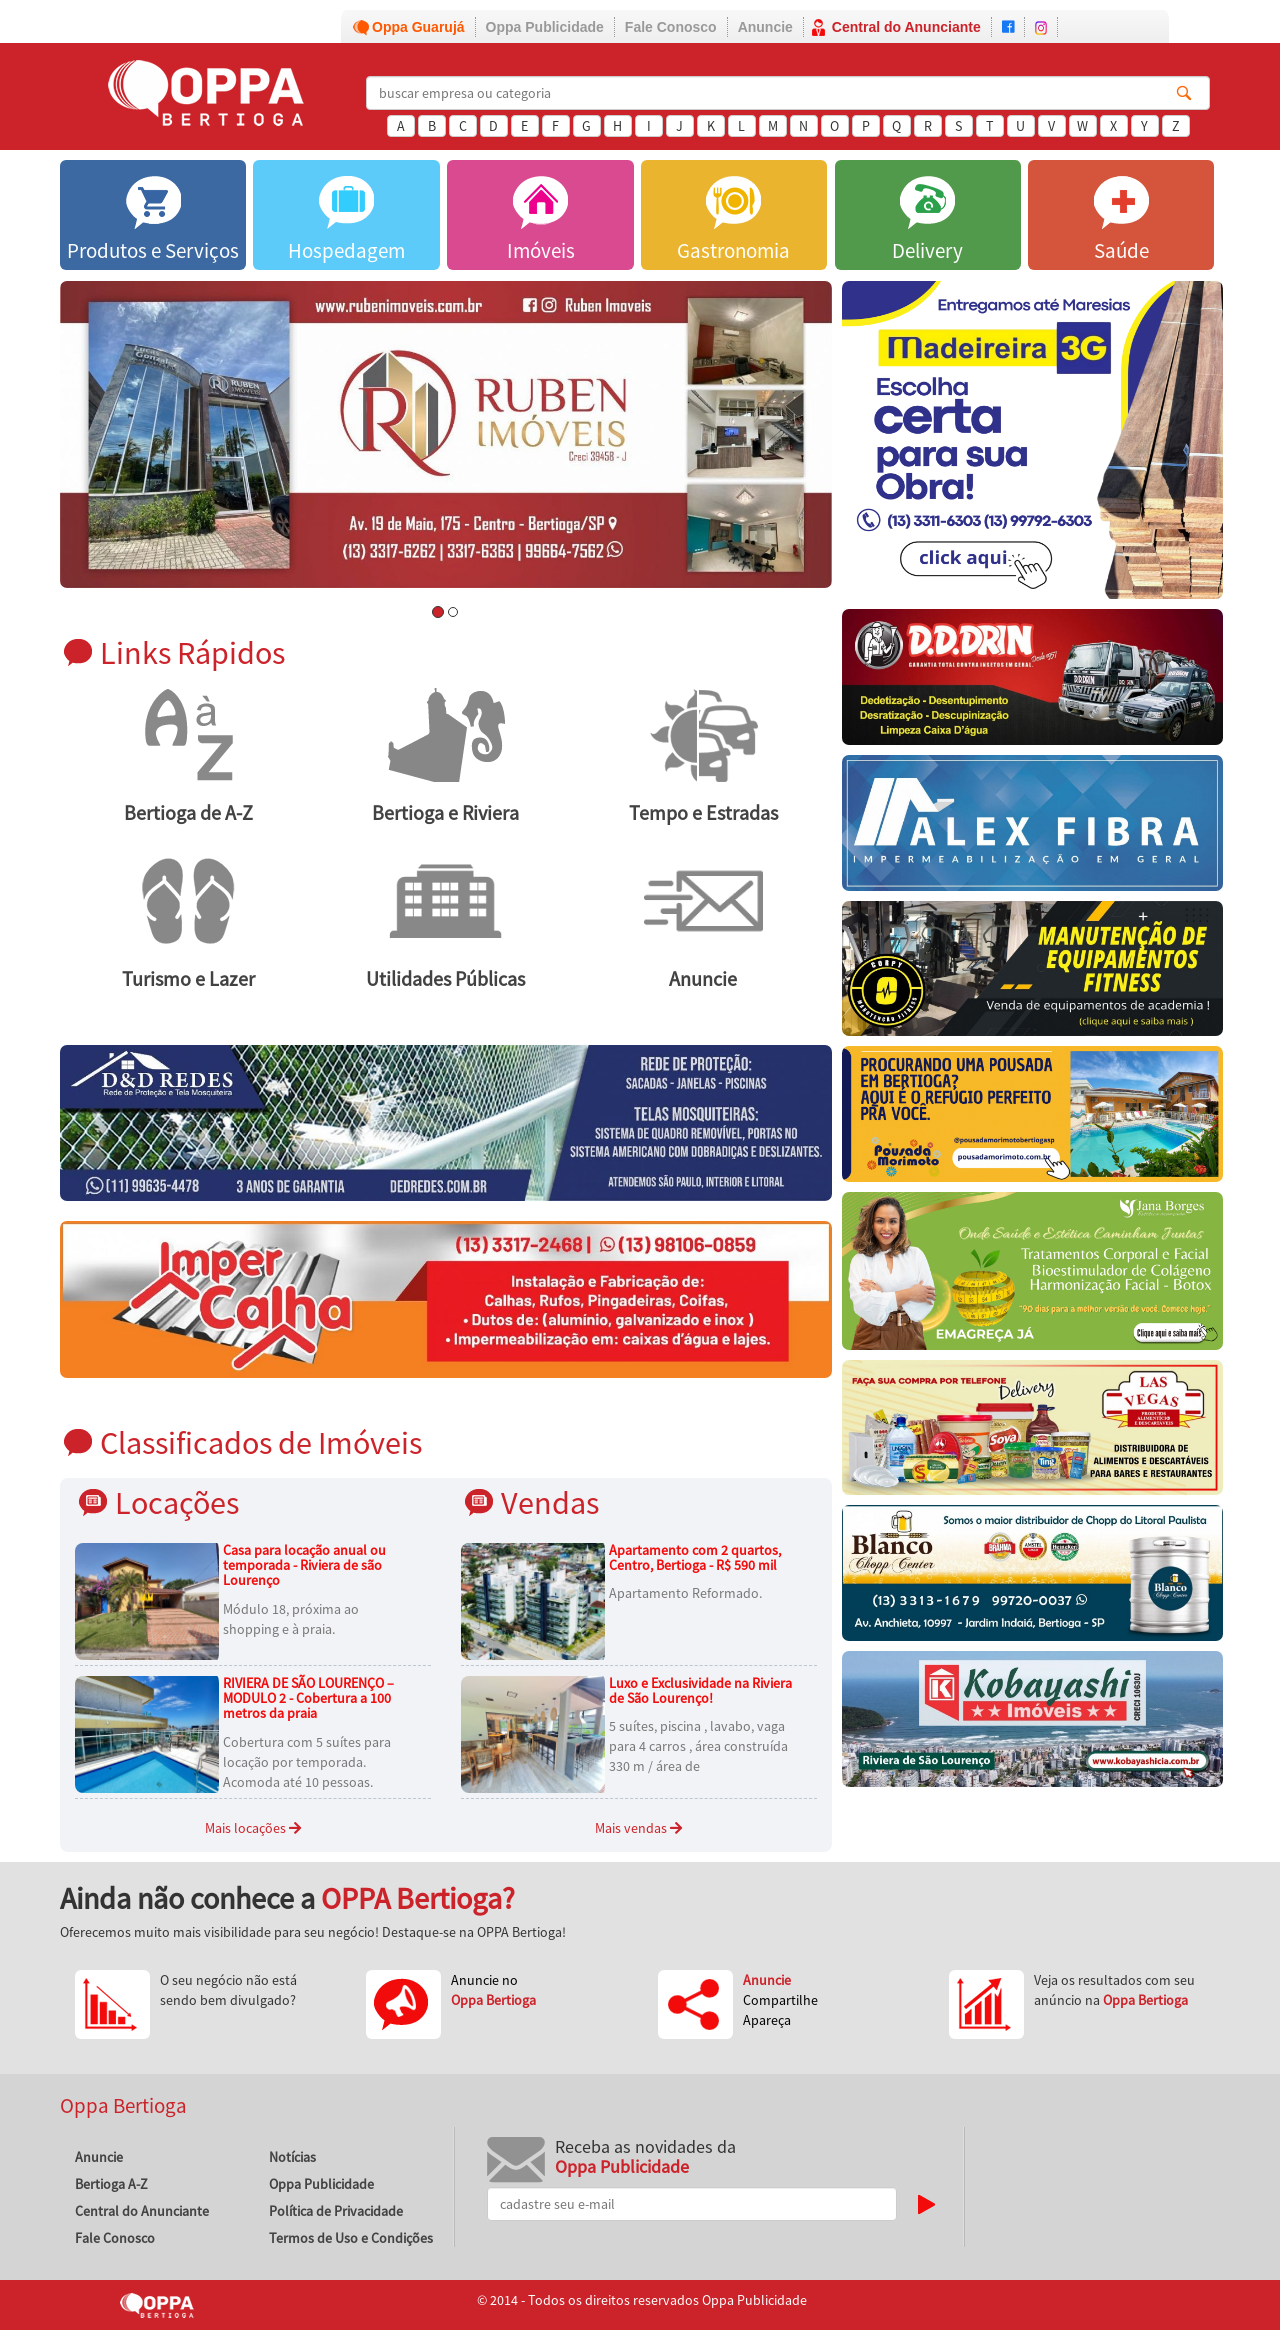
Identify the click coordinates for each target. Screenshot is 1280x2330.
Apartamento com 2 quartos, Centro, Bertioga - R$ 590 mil (695, 1557)
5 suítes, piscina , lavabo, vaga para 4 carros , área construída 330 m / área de (698, 1746)
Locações (177, 1502)
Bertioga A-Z (111, 2184)
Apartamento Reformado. (685, 1593)
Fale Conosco (671, 27)
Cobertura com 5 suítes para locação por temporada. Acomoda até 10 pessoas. (307, 1762)
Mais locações (253, 1828)
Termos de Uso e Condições (351, 2238)
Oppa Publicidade (545, 27)
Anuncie (765, 27)
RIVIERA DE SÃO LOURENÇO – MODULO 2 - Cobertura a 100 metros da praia (308, 1698)
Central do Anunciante (906, 27)
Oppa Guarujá (418, 27)
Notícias (292, 2157)
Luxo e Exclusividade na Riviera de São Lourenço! (700, 1690)
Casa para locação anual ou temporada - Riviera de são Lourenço (304, 1565)
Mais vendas (638, 1828)
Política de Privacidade (336, 2211)
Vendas (550, 1502)
